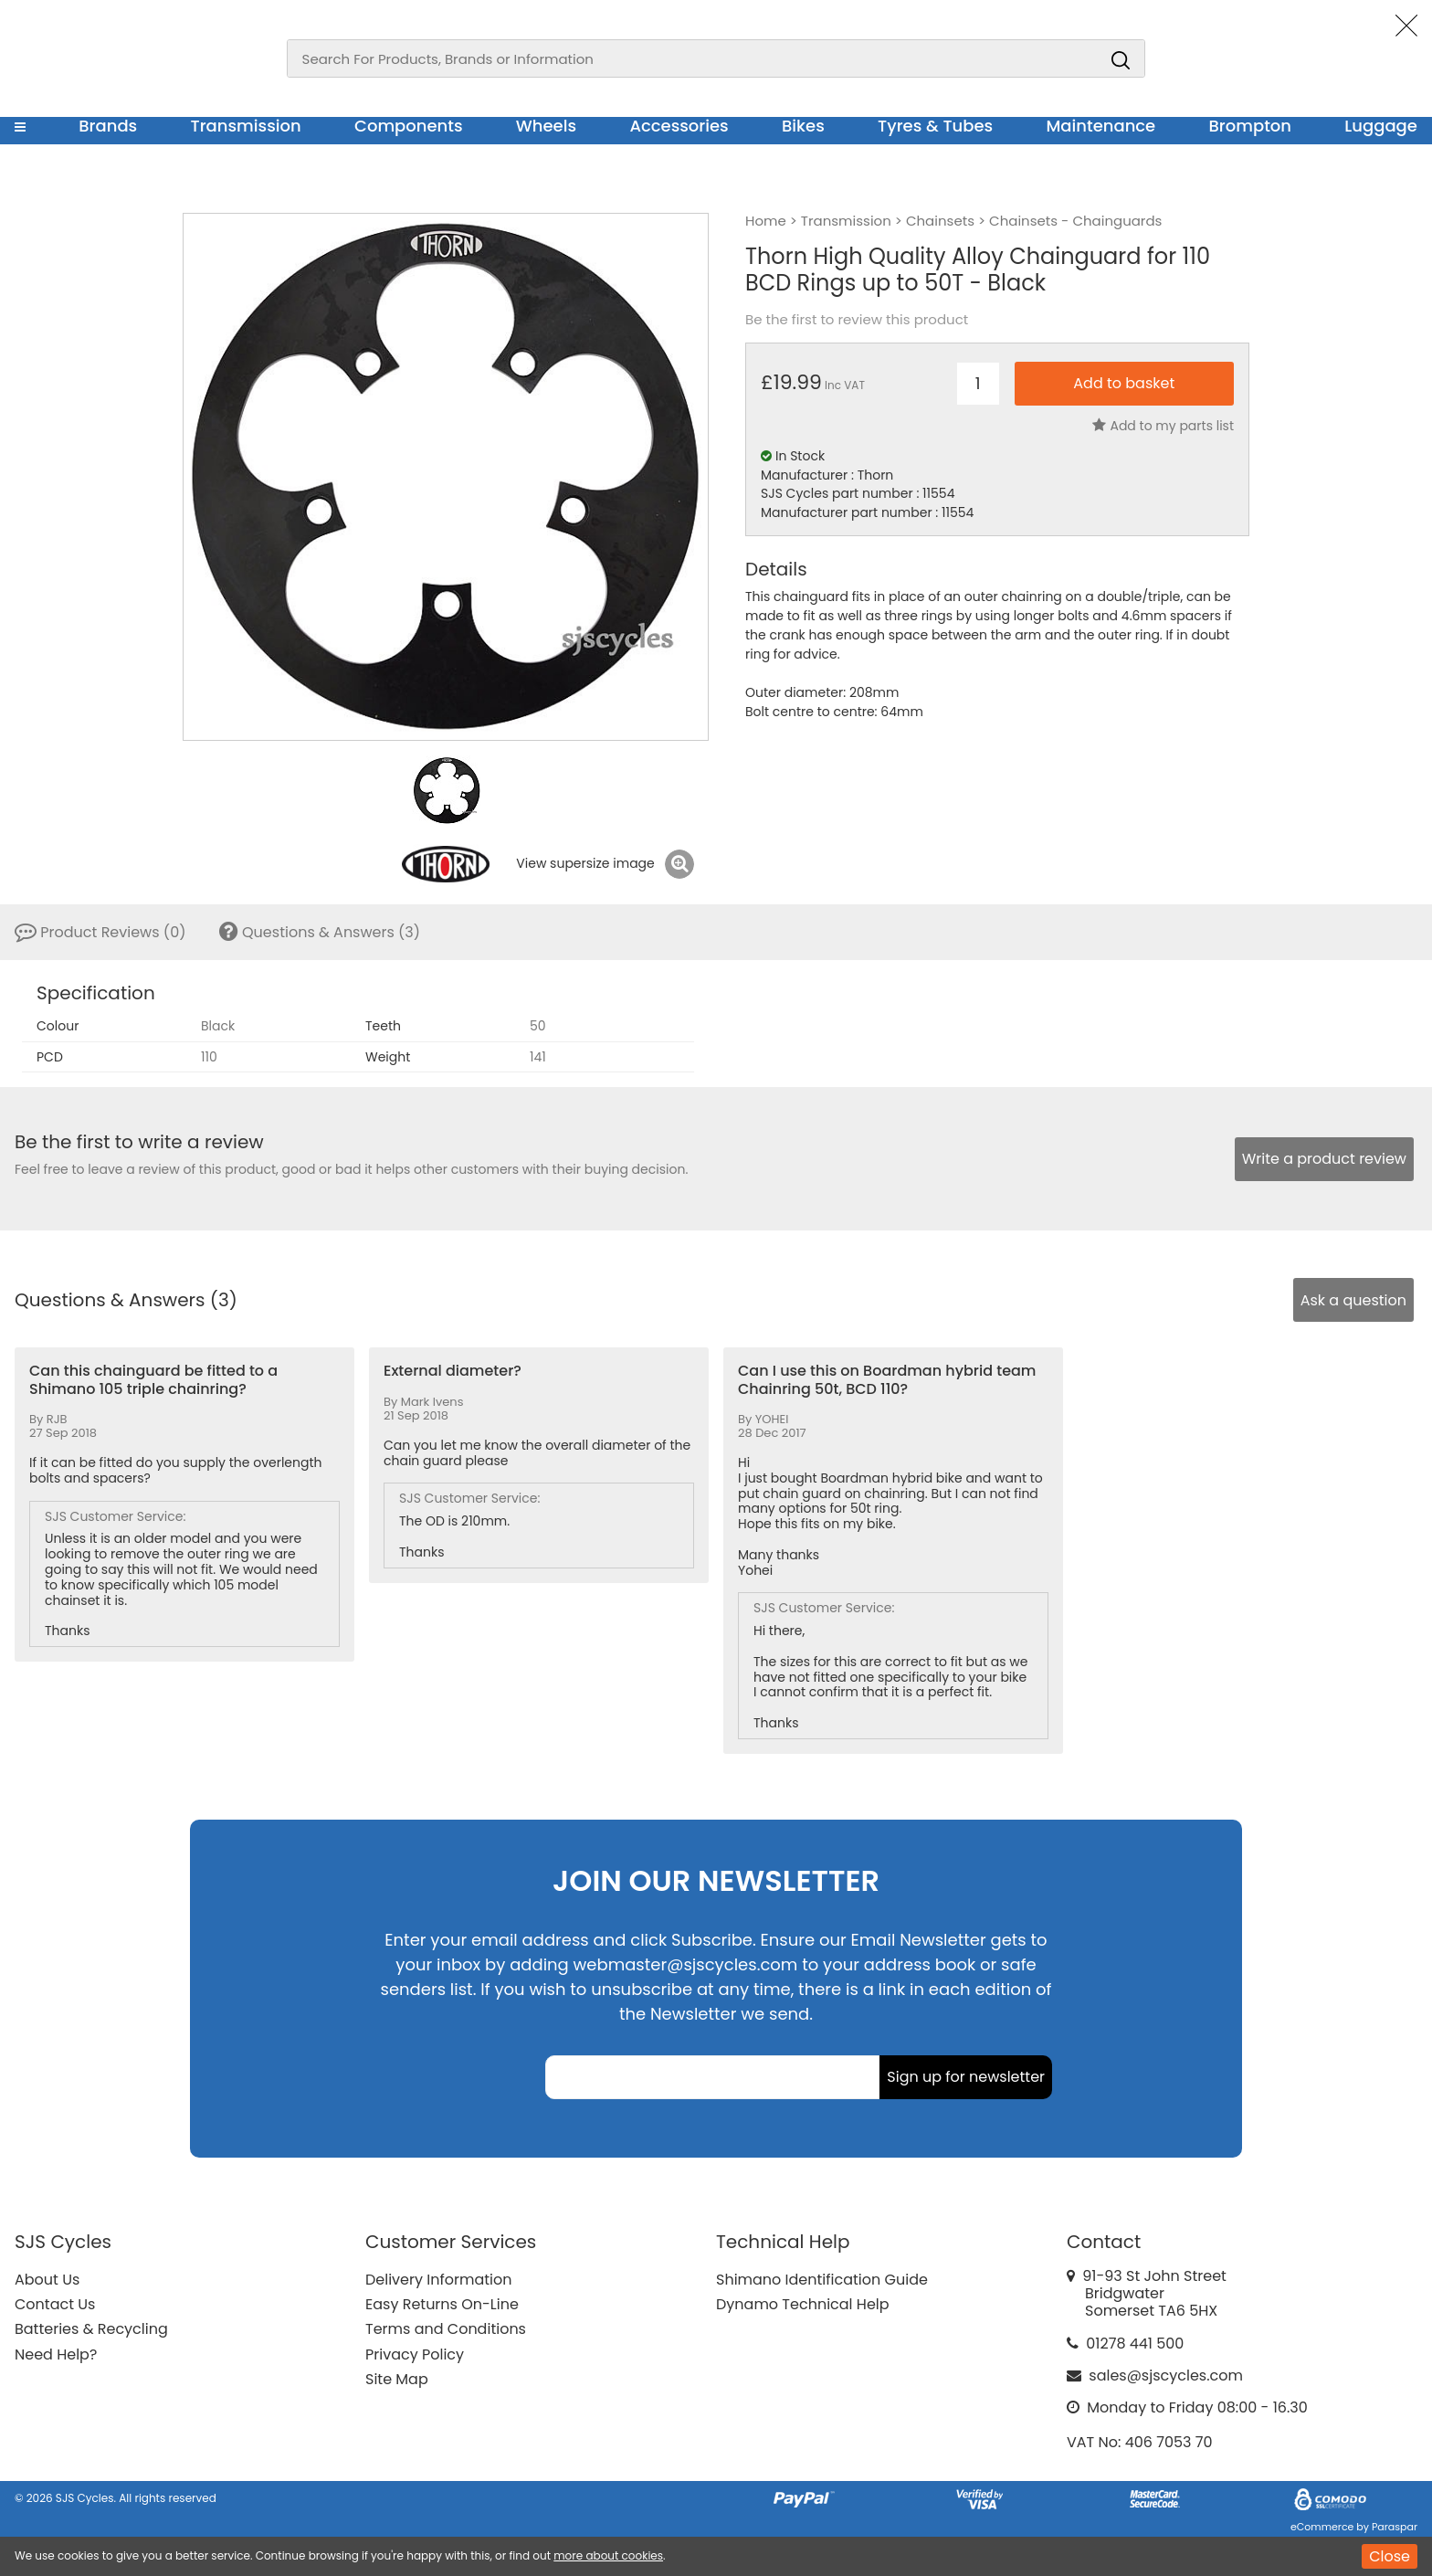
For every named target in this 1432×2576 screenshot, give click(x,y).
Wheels (546, 125)
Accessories (678, 125)
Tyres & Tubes (935, 125)
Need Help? (56, 2354)
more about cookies (608, 2555)
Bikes (803, 125)
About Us (47, 2279)
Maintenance (1100, 125)
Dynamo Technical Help (803, 2304)
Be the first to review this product (856, 319)
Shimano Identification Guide (822, 2279)
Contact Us (55, 2304)
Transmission (246, 125)
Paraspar (1394, 2526)
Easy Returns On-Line (442, 2304)
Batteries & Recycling (91, 2328)
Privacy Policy (414, 2354)
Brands (108, 125)
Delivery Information (438, 2279)
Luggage (1380, 125)
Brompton (1250, 125)
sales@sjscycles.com (1166, 2375)
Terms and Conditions (445, 2328)
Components (408, 125)
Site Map (396, 2379)
